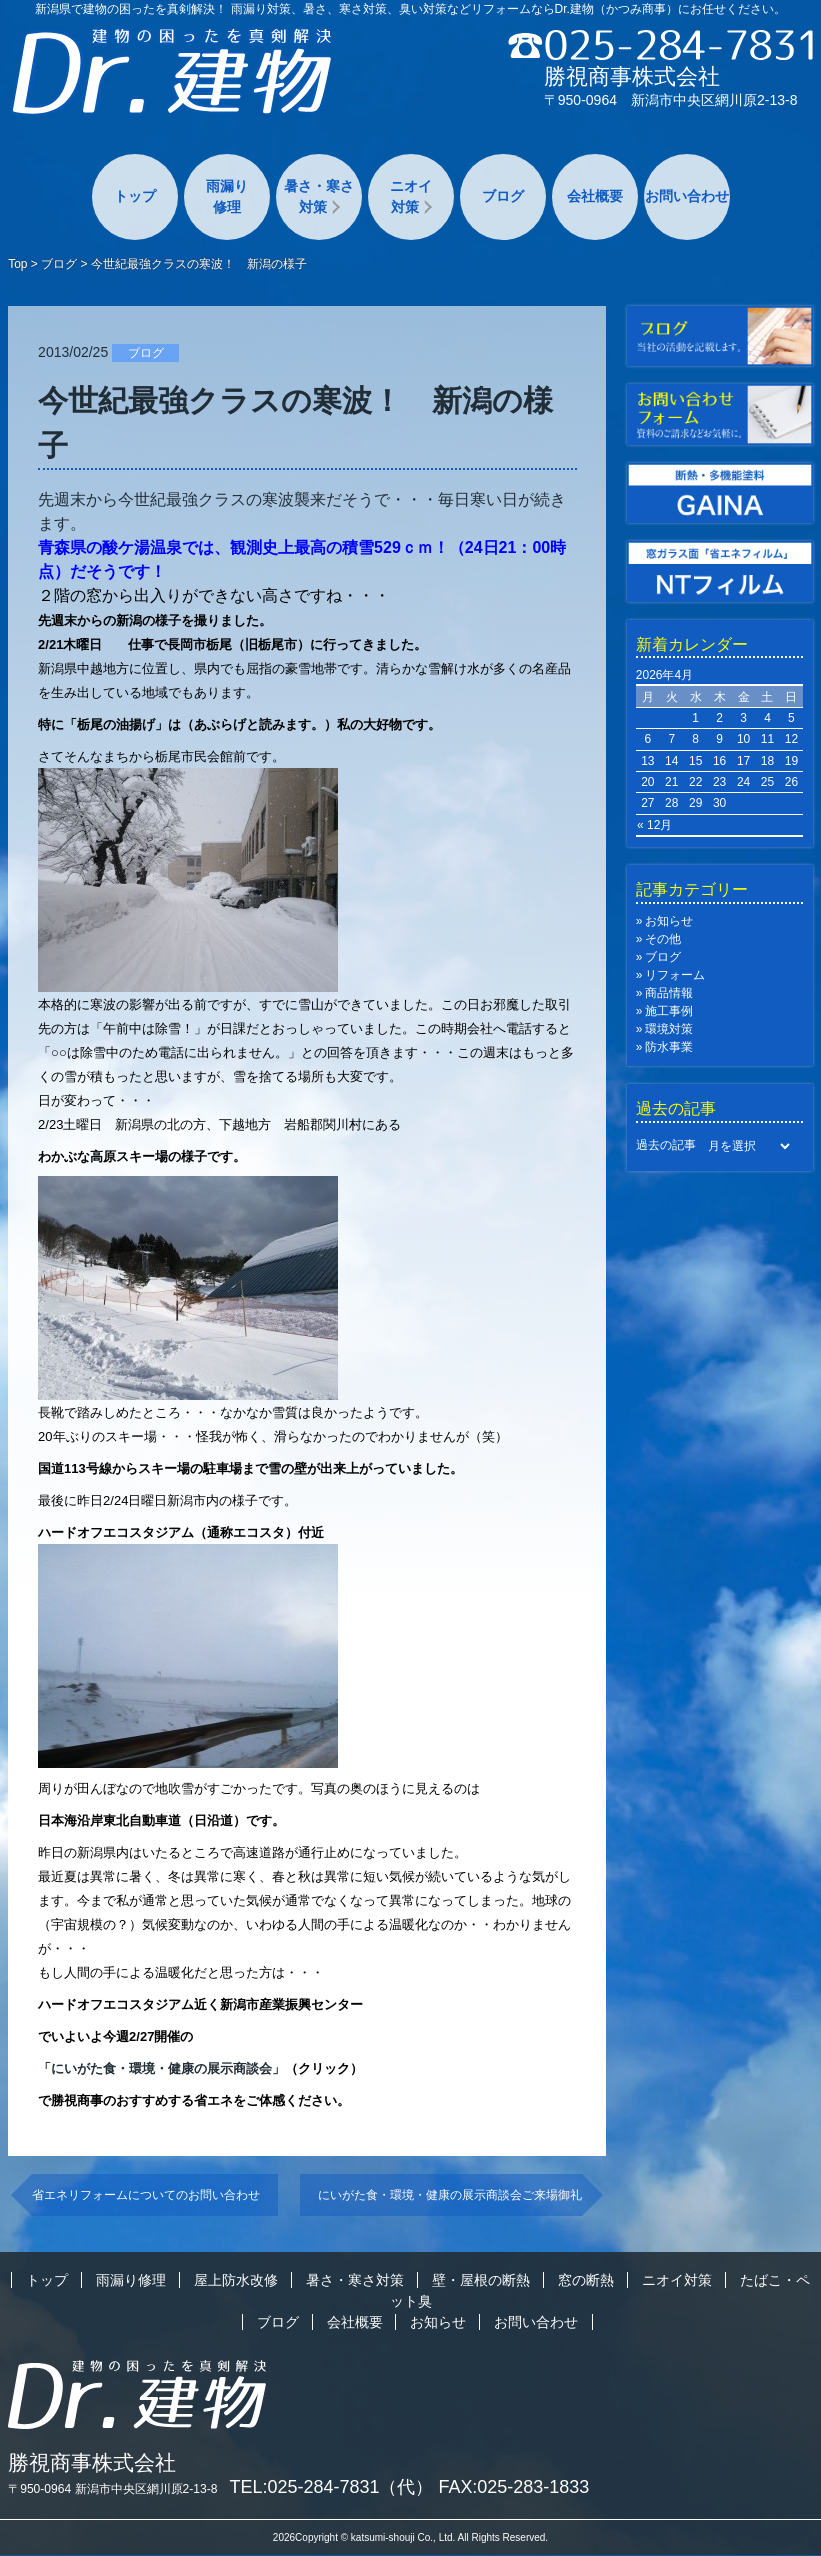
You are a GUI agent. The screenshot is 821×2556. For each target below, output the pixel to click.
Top (17, 264)
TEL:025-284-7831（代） (331, 2487)
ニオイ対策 (411, 196)
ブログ (503, 196)
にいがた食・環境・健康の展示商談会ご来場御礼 (450, 2195)
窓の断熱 (586, 2280)
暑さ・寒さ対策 (319, 196)
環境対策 (669, 1029)
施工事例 (669, 1011)
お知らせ (669, 921)
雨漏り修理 (227, 196)
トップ (135, 196)
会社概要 (595, 196)
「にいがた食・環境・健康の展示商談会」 (161, 2068)
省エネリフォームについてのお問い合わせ (146, 2195)
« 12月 (654, 825)
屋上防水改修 (236, 2280)
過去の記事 (666, 1145)
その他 (663, 939)
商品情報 (669, 993)
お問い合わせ (687, 196)
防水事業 (669, 1047)
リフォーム (675, 975)
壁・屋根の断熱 (481, 2280)
